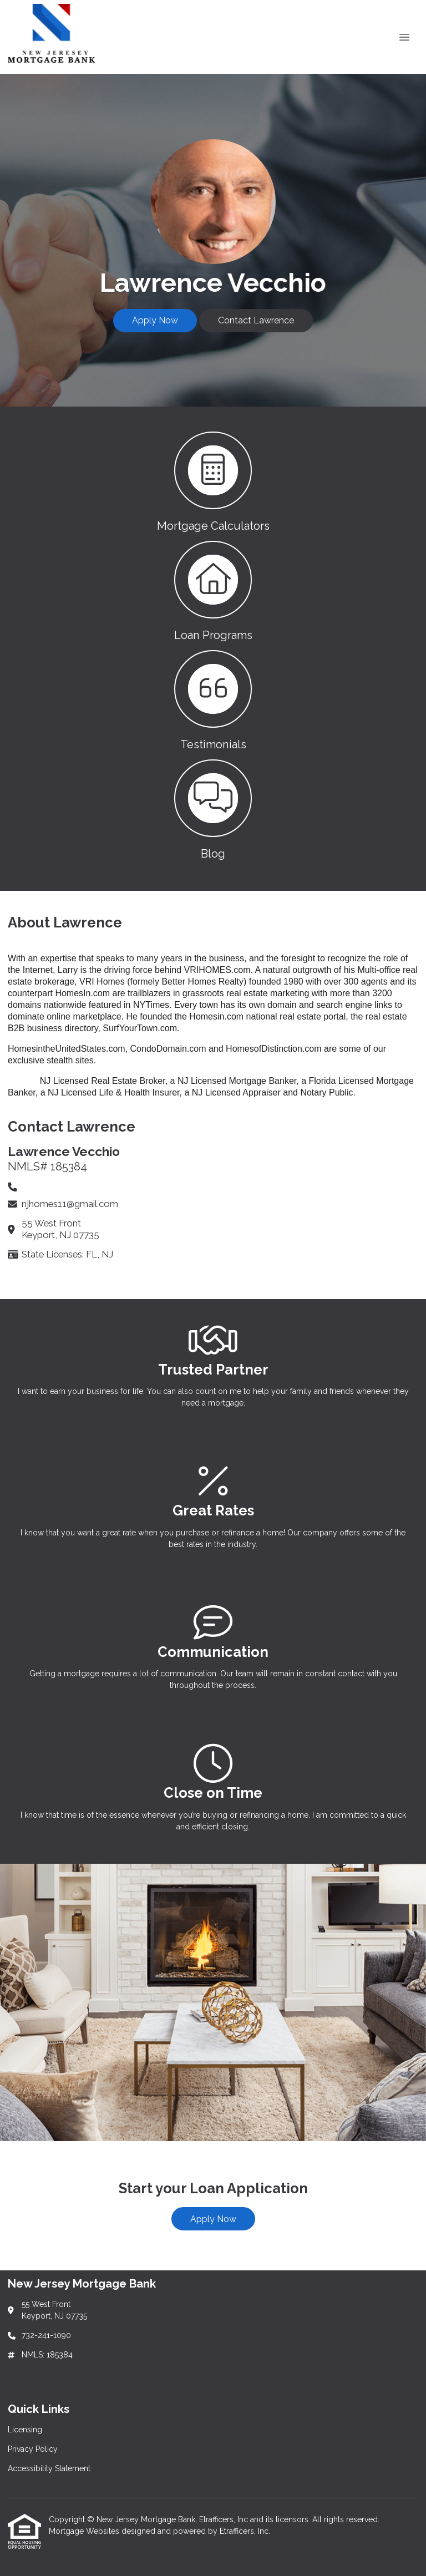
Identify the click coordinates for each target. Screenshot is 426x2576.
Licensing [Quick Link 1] (25, 2429)
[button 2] (213, 590)
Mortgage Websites (85, 2531)
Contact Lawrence (256, 320)
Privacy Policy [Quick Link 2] (33, 2449)
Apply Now (155, 320)
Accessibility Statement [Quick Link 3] (49, 2468)
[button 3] (213, 699)
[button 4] (213, 808)
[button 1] (213, 480)
